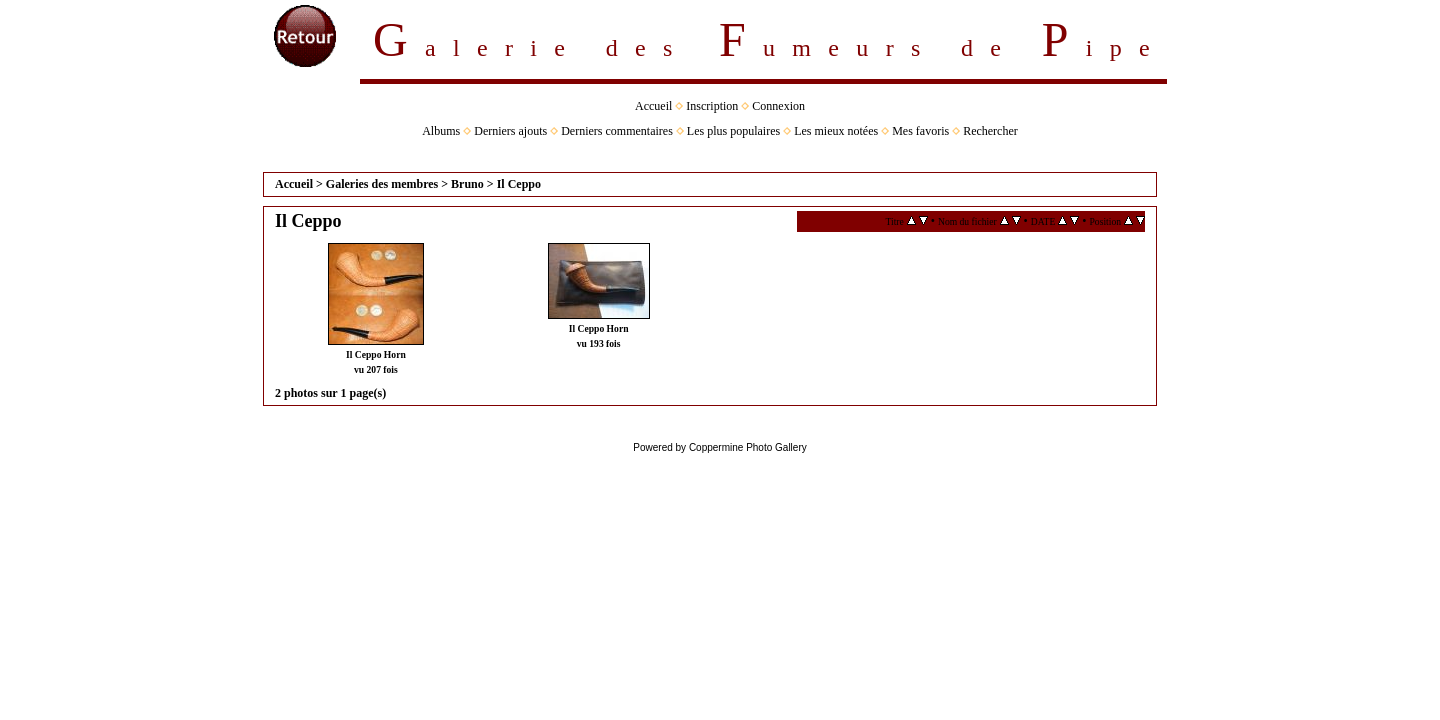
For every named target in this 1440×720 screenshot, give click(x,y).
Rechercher (990, 131)
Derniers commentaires (617, 131)
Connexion (778, 106)
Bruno (467, 184)
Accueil (653, 106)
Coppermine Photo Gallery (748, 447)
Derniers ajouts (510, 131)
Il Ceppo (519, 184)
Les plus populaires (733, 131)
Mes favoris (920, 131)
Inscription (712, 106)
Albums (441, 131)
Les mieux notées (836, 131)
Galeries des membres (382, 184)
